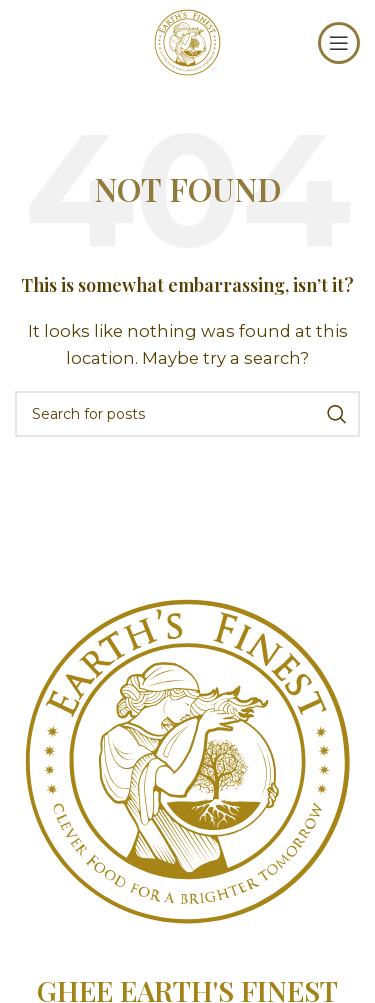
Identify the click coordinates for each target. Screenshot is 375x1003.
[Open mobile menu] (339, 43)
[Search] (187, 414)
